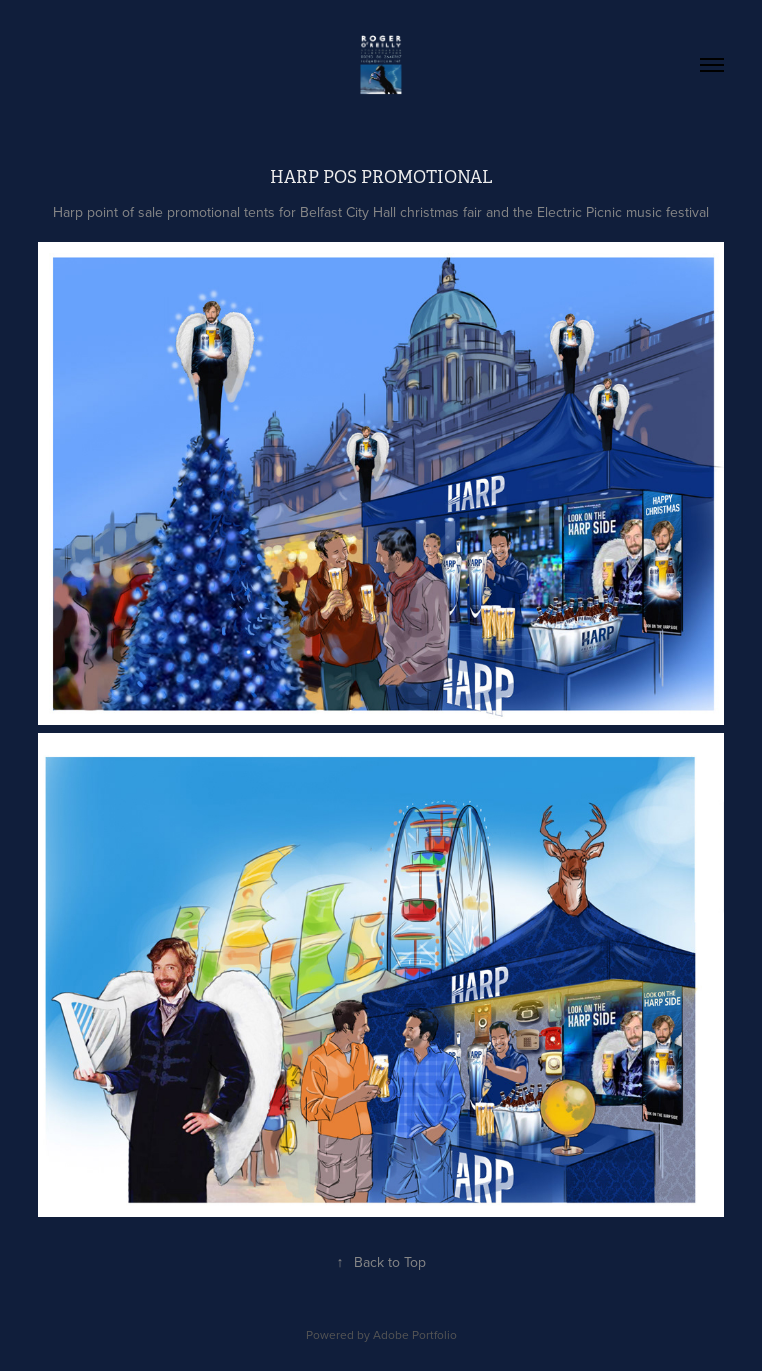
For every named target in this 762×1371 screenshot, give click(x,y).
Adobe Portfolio (415, 1334)
